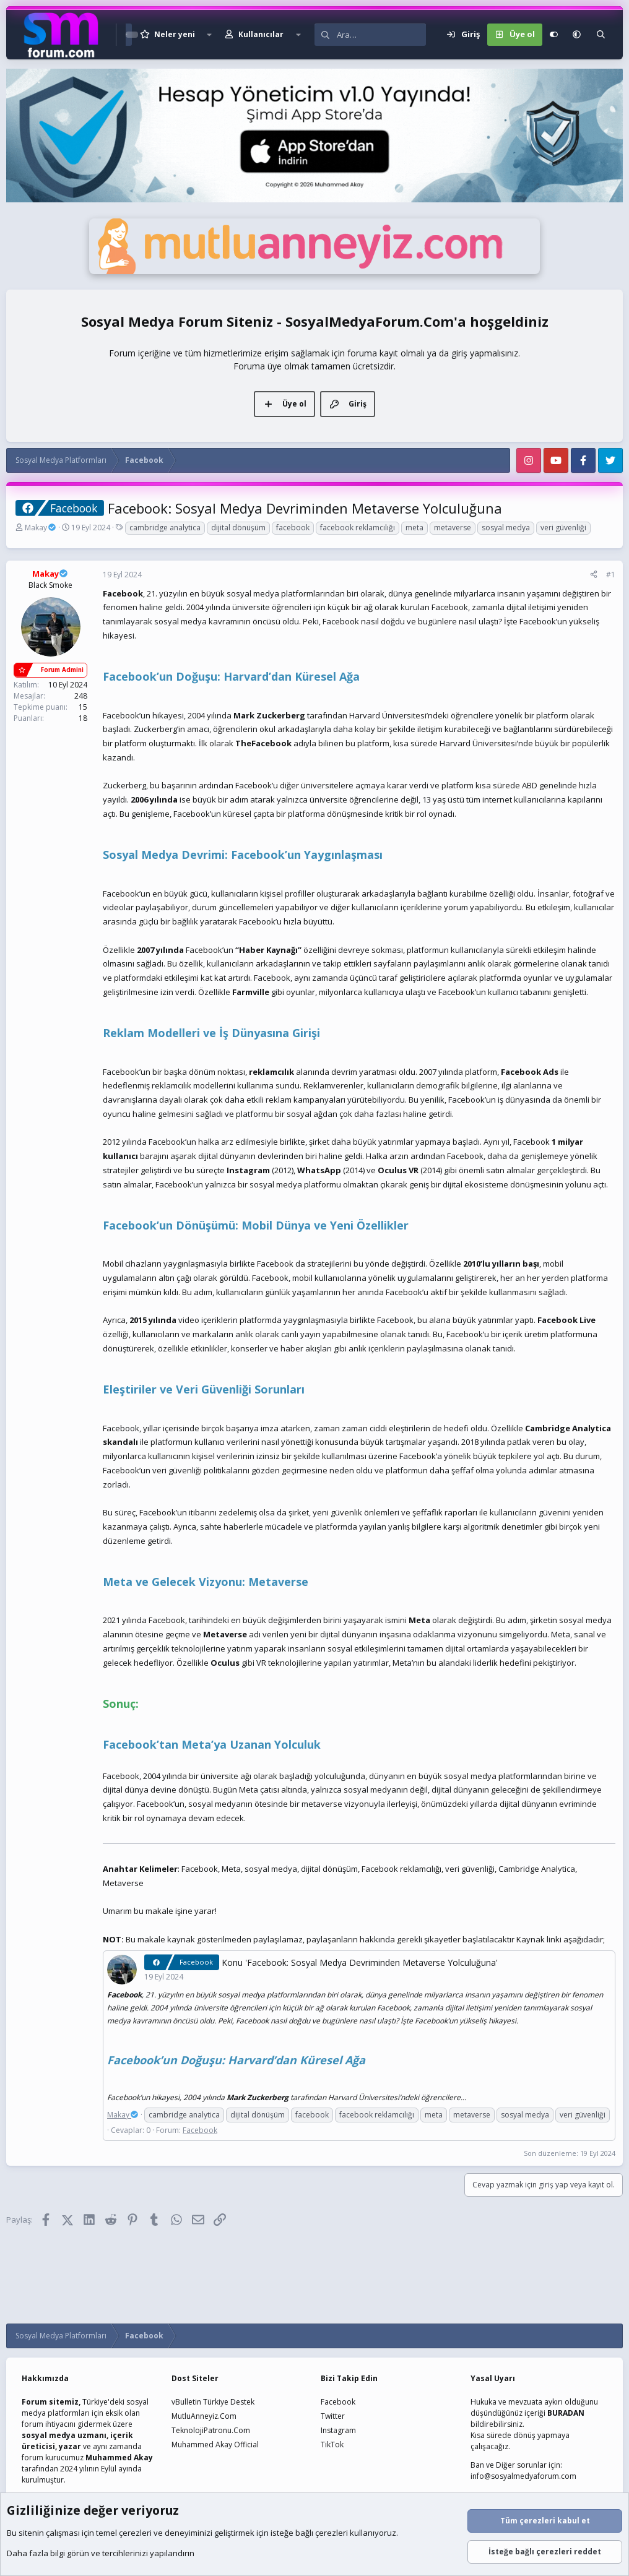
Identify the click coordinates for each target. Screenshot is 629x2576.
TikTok (332, 2444)
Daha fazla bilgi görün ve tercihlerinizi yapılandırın (100, 2553)
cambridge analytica (165, 527)
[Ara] (381, 35)
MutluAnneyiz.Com (203, 2416)
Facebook (200, 2130)
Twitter (333, 2416)
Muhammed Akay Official (215, 2444)
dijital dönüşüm (238, 527)
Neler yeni (174, 34)
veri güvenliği (563, 527)
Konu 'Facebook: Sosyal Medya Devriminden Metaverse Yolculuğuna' (360, 1962)
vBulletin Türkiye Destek (212, 2402)
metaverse (452, 527)
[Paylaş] (594, 574)
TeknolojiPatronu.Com (210, 2430)
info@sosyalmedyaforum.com (523, 2476)
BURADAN (565, 2413)
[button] (209, 35)
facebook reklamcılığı (357, 527)
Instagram (338, 2430)
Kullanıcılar (261, 34)
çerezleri (135, 2532)
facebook (293, 527)
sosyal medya (506, 527)
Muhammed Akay (119, 2457)
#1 (610, 574)
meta (414, 527)
